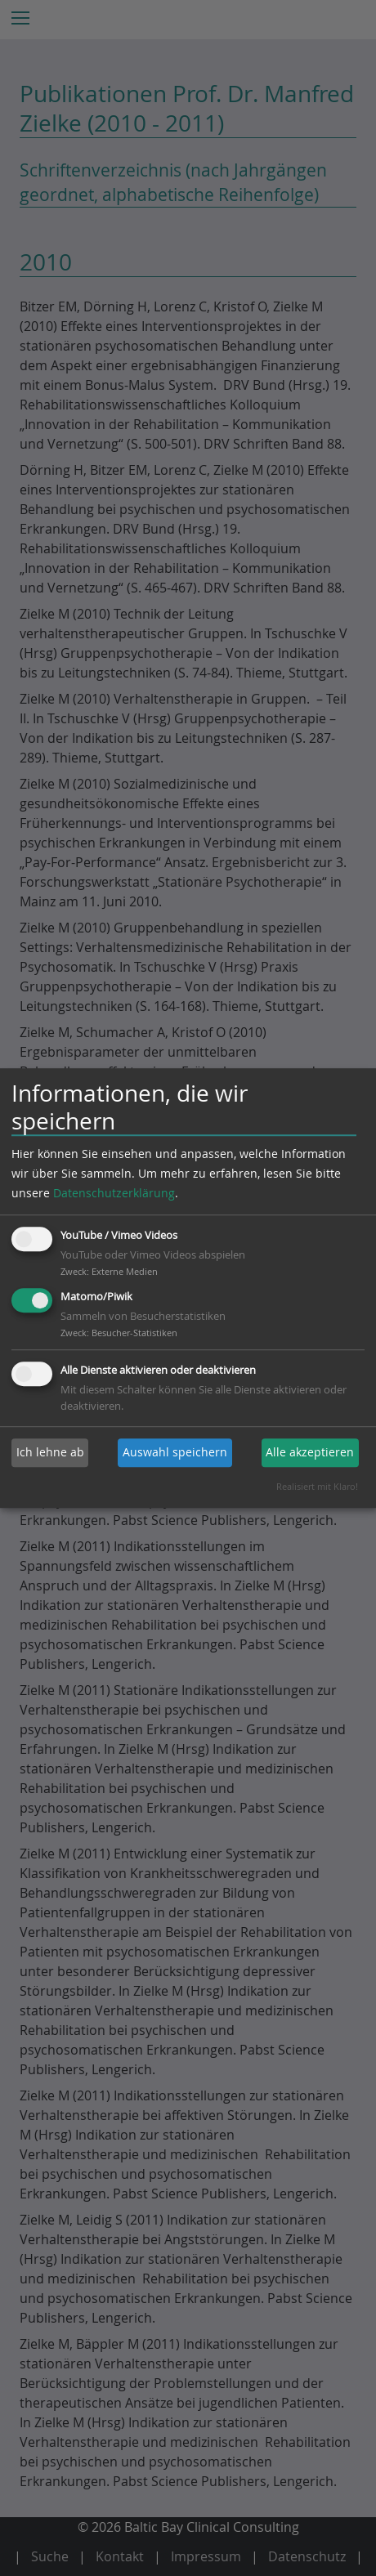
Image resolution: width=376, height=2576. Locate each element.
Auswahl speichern (175, 1452)
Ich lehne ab (50, 1452)
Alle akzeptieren (310, 1452)
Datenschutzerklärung (114, 1193)
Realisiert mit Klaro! (317, 1486)
